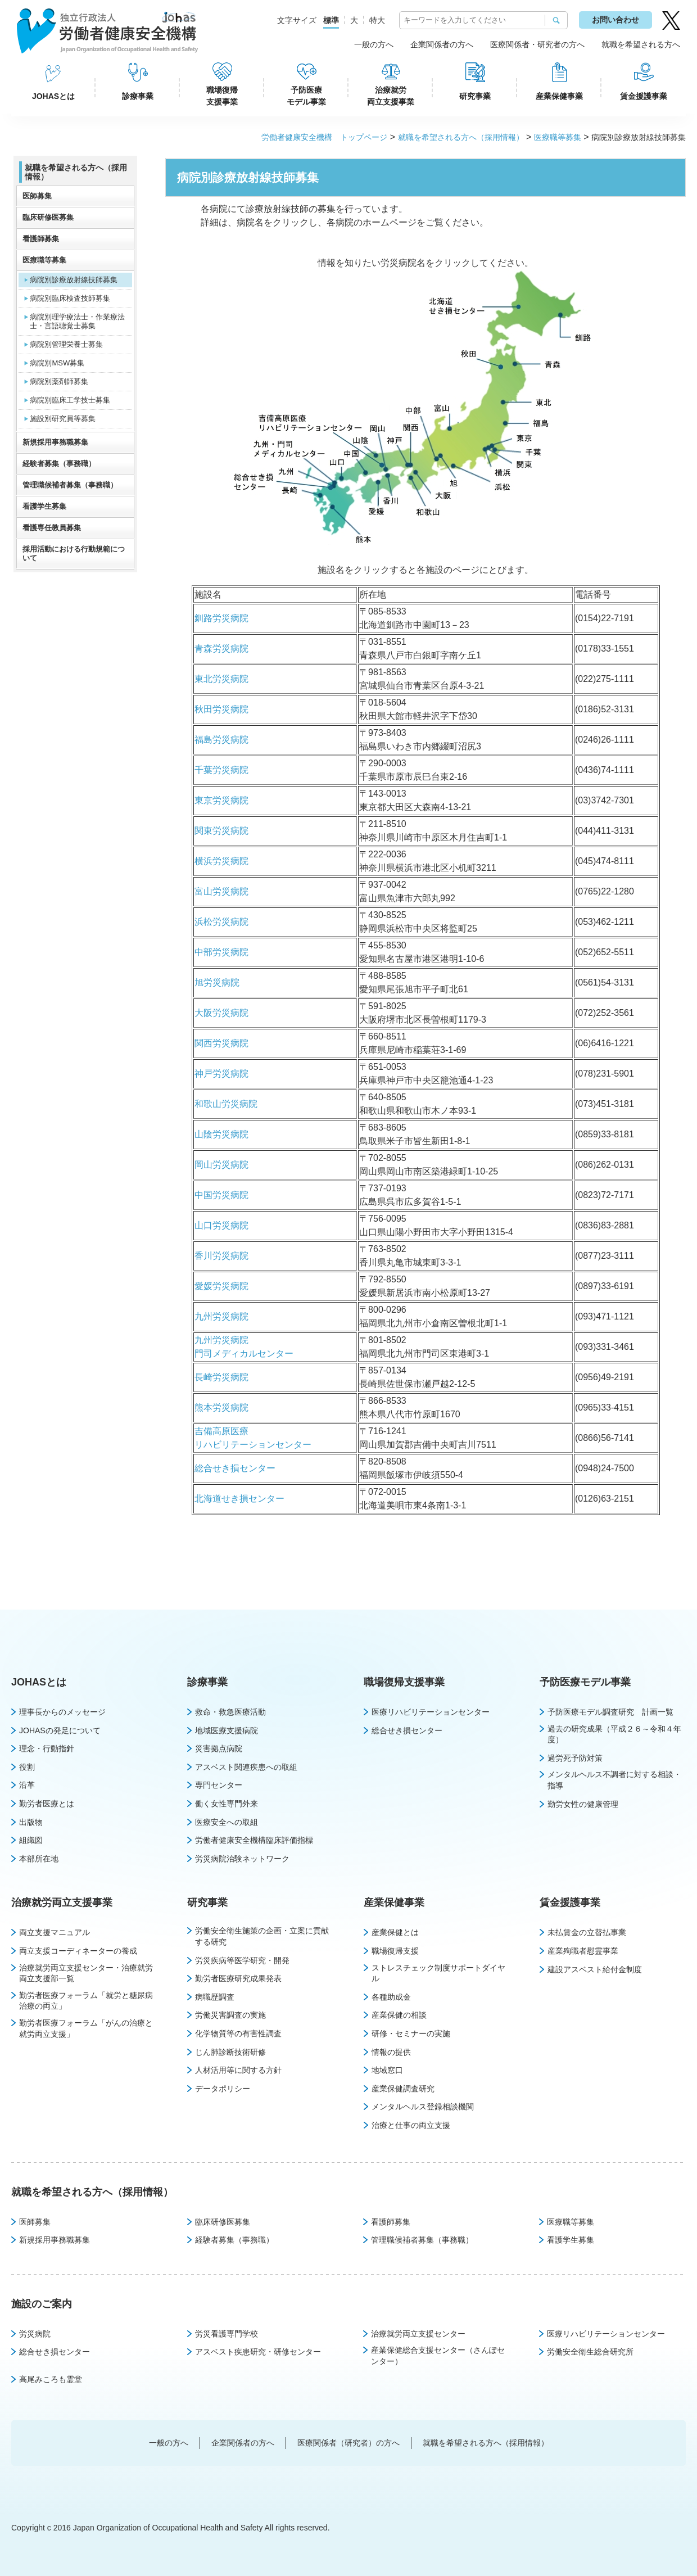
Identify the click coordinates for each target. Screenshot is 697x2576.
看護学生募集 (44, 506)
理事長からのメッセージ (62, 1711)
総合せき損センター (234, 1468)
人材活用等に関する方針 (238, 2070)
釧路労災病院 (221, 618)
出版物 (31, 1822)
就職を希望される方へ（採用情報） (461, 137)
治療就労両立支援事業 (390, 95)
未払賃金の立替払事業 (586, 1932)
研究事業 (475, 96)
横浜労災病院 (221, 861)
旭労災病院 (216, 982)
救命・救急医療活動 (230, 1711)
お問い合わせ (615, 19)
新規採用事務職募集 (55, 442)
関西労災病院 (221, 1043)
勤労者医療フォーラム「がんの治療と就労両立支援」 (86, 2028)
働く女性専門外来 (226, 1803)
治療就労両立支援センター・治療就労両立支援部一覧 (86, 1973)
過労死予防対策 (575, 1758)
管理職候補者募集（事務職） (69, 485)
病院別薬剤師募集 (59, 381)
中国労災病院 (221, 1195)
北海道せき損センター (239, 1498)
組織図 (31, 1840)
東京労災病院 (221, 800)
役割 (27, 1766)
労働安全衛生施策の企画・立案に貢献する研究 (262, 1936)
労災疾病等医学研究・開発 (242, 1960)
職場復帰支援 (395, 1950)
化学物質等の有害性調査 (238, 2033)
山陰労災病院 (221, 1134)
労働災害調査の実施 (230, 2014)
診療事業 (137, 96)
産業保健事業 (559, 96)
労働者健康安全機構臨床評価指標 (254, 1840)
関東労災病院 (221, 830)
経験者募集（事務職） (59, 463)
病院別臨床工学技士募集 (70, 400)
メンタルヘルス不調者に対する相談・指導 (614, 1780)
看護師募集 (40, 238)
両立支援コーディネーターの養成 (78, 1950)
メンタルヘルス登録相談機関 (423, 2106)
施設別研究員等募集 (63, 418)
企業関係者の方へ (441, 44)
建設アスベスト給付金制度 (594, 1969)
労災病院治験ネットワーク (242, 1858)
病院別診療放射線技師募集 (73, 279)
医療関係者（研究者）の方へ (348, 2442)
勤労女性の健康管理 (582, 1804)
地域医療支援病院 (226, 1730)
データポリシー (222, 2088)
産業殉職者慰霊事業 (582, 1950)
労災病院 (35, 2333)
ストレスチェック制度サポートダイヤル (438, 1973)
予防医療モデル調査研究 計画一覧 (610, 1711)
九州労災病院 (221, 1316)
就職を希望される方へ (640, 44)
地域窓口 (387, 2070)
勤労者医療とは (46, 1803)
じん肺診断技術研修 (230, 2052)
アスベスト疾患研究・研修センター (258, 2351)
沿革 (27, 1784)
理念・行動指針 (46, 1748)
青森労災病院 (221, 648)
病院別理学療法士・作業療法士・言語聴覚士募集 (77, 321)
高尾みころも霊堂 (50, 2379)
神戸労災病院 (221, 1073)
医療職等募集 (557, 137)
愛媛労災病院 (221, 1286)
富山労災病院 (221, 891)
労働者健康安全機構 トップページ (324, 137)
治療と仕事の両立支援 (411, 2125)
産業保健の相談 (399, 2014)
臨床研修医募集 (48, 217)
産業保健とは (395, 1932)
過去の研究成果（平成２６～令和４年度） (614, 1734)
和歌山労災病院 (225, 1104)
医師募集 (37, 196)
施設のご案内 (41, 2304)
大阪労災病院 (221, 1013)
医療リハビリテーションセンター (431, 1711)
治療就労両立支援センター (418, 2333)
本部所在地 (38, 1858)
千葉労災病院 (221, 770)
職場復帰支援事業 (222, 95)
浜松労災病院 (221, 922)
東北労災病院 (221, 679)
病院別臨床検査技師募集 (70, 298)
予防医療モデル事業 (306, 95)
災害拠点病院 (218, 1748)
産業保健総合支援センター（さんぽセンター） (438, 2355)
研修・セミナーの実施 (411, 2033)
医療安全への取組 (226, 1822)
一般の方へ (373, 44)
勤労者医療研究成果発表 (238, 1978)
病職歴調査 (214, 1996)
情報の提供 (391, 2052)
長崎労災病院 (221, 1377)
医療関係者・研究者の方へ (537, 44)
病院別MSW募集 (57, 363)
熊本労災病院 (221, 1407)
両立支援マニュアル (54, 1932)
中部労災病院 (221, 952)
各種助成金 (391, 1996)
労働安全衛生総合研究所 (590, 2351)
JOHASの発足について (60, 1730)
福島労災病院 (221, 739)
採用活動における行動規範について (73, 553)
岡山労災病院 (221, 1164)
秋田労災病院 (221, 709)
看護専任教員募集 (51, 527)
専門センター (218, 1784)
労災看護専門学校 (226, 2333)
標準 (331, 20)
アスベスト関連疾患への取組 (246, 1766)
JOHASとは (53, 96)
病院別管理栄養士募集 (66, 344)
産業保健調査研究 (403, 2088)
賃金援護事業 (643, 96)
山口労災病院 (221, 1225)
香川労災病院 (221, 1255)
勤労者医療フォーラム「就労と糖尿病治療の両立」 (86, 2001)
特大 (377, 20)
